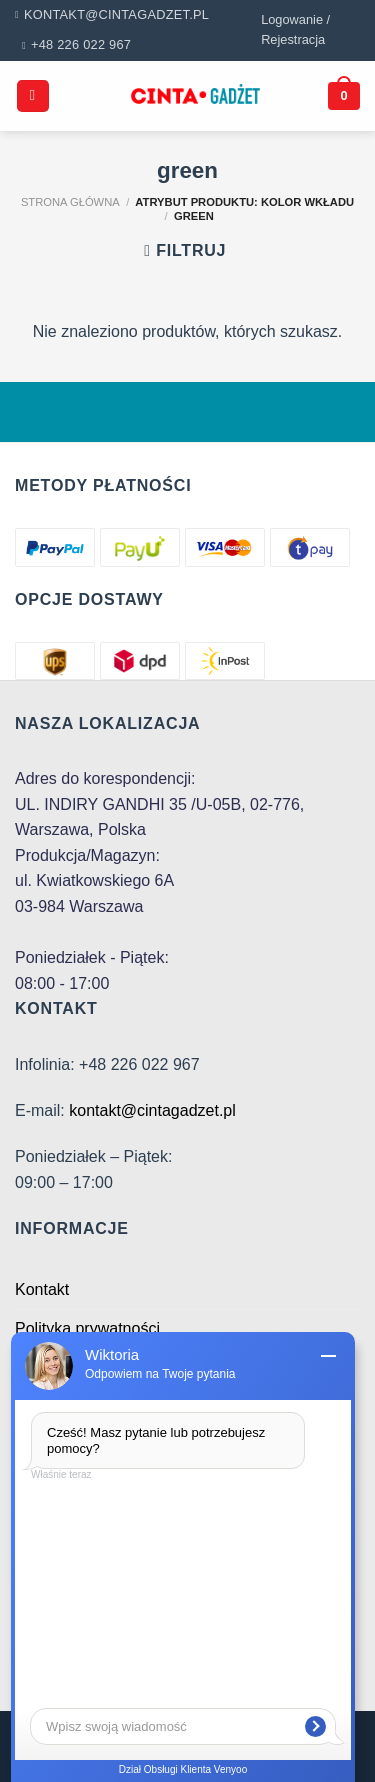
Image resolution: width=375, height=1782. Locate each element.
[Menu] (33, 96)
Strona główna (70, 202)
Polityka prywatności (87, 1328)
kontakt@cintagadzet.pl (152, 1110)
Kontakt (42, 1289)
